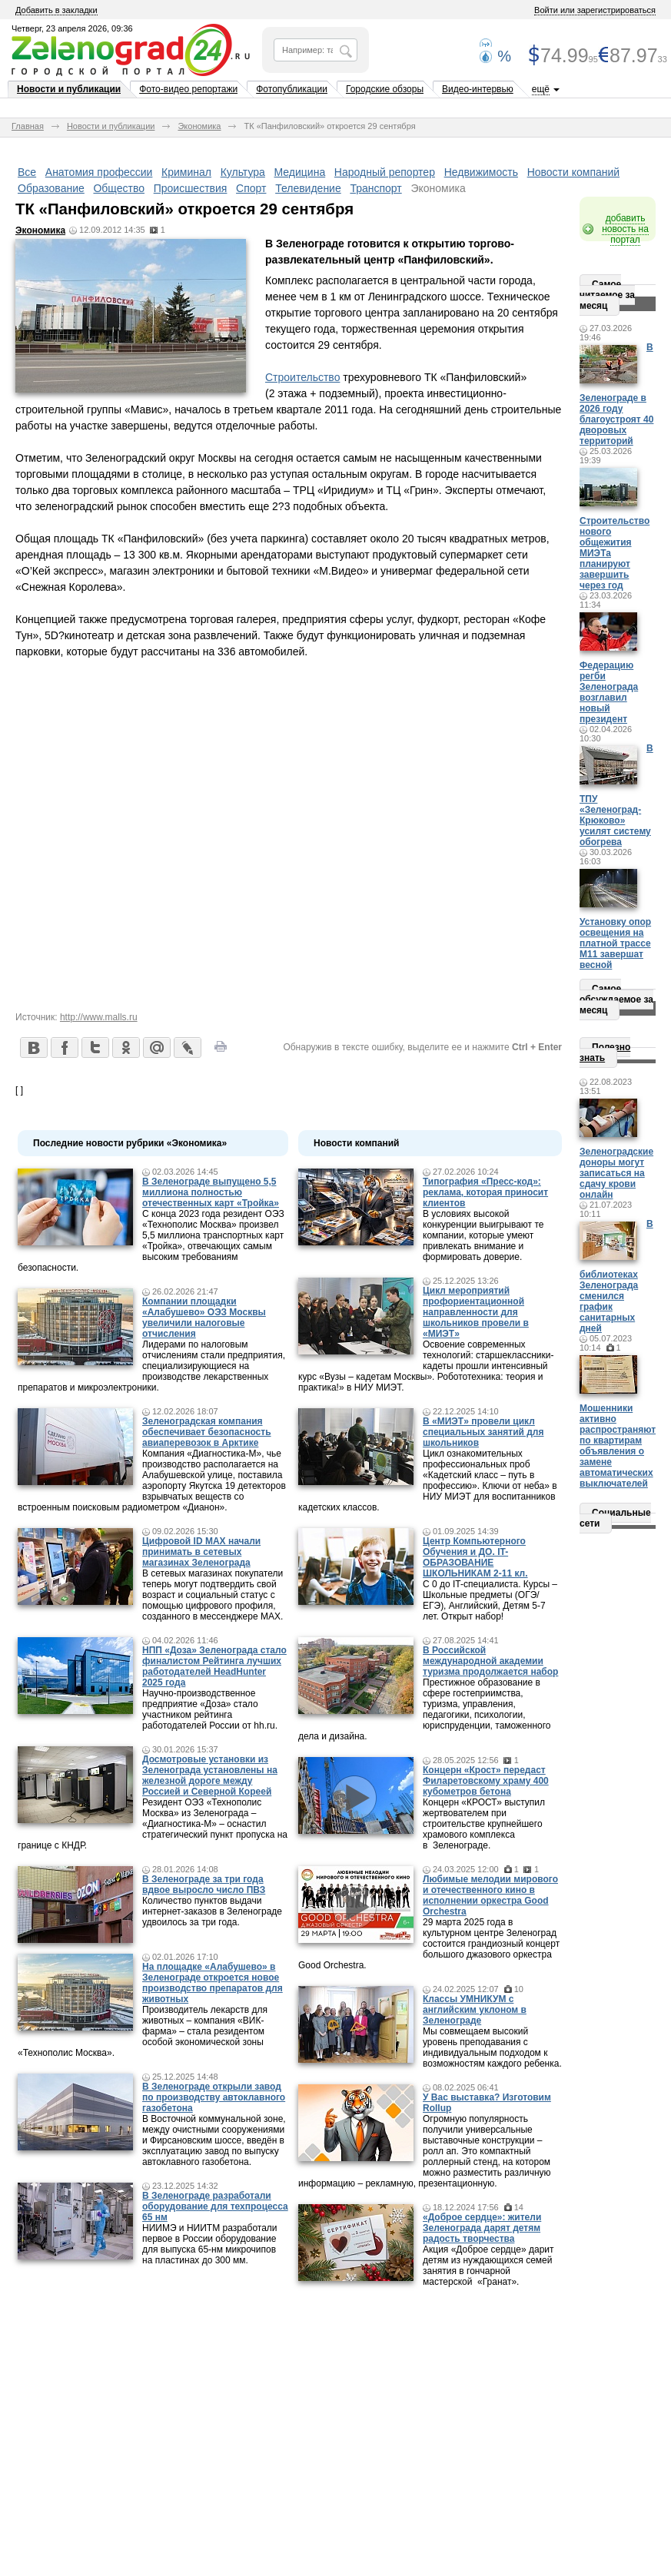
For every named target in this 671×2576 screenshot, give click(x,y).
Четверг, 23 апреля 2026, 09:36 (72, 28)
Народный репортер (384, 172)
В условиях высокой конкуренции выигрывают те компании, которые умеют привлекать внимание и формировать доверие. (483, 1235)
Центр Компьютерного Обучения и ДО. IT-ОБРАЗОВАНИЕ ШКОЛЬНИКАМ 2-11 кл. (475, 1557)
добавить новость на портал (625, 229)
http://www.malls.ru (99, 1017)
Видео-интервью (477, 89)
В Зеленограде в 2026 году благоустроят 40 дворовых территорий (616, 394)
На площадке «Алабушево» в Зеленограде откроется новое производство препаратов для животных (212, 1982)
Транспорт (375, 188)
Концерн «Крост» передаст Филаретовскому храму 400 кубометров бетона (486, 1781)
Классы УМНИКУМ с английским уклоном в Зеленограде (475, 2010)
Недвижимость (481, 172)
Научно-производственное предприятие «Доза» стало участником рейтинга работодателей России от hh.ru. (209, 1709)
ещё (541, 89)
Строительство (302, 377)
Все (27, 172)
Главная (28, 126)
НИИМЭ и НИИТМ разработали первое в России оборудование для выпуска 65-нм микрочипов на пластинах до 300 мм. (209, 2244)
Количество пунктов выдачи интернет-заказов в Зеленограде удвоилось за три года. (212, 1911)
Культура (243, 172)
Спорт (251, 188)
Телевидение (308, 188)
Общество (118, 188)
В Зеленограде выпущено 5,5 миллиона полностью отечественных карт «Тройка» (210, 1192)
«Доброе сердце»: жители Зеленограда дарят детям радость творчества (482, 2228)
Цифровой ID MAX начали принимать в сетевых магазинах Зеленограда (201, 1552)
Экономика (199, 126)
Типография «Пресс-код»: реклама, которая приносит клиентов (485, 1192)
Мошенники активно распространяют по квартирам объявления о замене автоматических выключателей (618, 1446)
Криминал (186, 172)
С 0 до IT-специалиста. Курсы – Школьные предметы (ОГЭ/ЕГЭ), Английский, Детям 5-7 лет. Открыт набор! (490, 1600)
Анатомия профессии (99, 172)
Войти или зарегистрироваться (595, 10)
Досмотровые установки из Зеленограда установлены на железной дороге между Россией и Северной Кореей (209, 1775)
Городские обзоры (385, 89)
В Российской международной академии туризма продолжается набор (490, 1661)
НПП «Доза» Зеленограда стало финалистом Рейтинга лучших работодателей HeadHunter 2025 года (214, 1666)
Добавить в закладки (56, 10)
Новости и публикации (69, 89)
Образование (51, 188)
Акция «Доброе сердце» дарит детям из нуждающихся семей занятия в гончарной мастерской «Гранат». (488, 2265)
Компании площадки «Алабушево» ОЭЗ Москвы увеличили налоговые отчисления (204, 1317)
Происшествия (191, 188)
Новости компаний (573, 172)
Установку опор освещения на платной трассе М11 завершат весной (615, 943)
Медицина (300, 172)
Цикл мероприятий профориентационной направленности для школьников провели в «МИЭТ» (476, 1312)
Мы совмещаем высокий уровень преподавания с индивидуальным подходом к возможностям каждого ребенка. (492, 2047)
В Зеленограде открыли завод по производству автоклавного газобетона (213, 2097)
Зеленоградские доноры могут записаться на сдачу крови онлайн (616, 1173)
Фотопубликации (291, 89)
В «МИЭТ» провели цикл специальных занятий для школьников (483, 1432)
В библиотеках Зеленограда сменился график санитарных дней (616, 1276)
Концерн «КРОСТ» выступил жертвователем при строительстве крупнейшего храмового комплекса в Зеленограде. (484, 1824)
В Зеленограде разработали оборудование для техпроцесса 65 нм (215, 2206)
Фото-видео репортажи (188, 89)
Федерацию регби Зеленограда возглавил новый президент (609, 692)
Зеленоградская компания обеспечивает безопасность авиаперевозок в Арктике (206, 1432)
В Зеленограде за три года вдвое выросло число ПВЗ (203, 1884)
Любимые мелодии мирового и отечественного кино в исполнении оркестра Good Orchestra (490, 1895)
